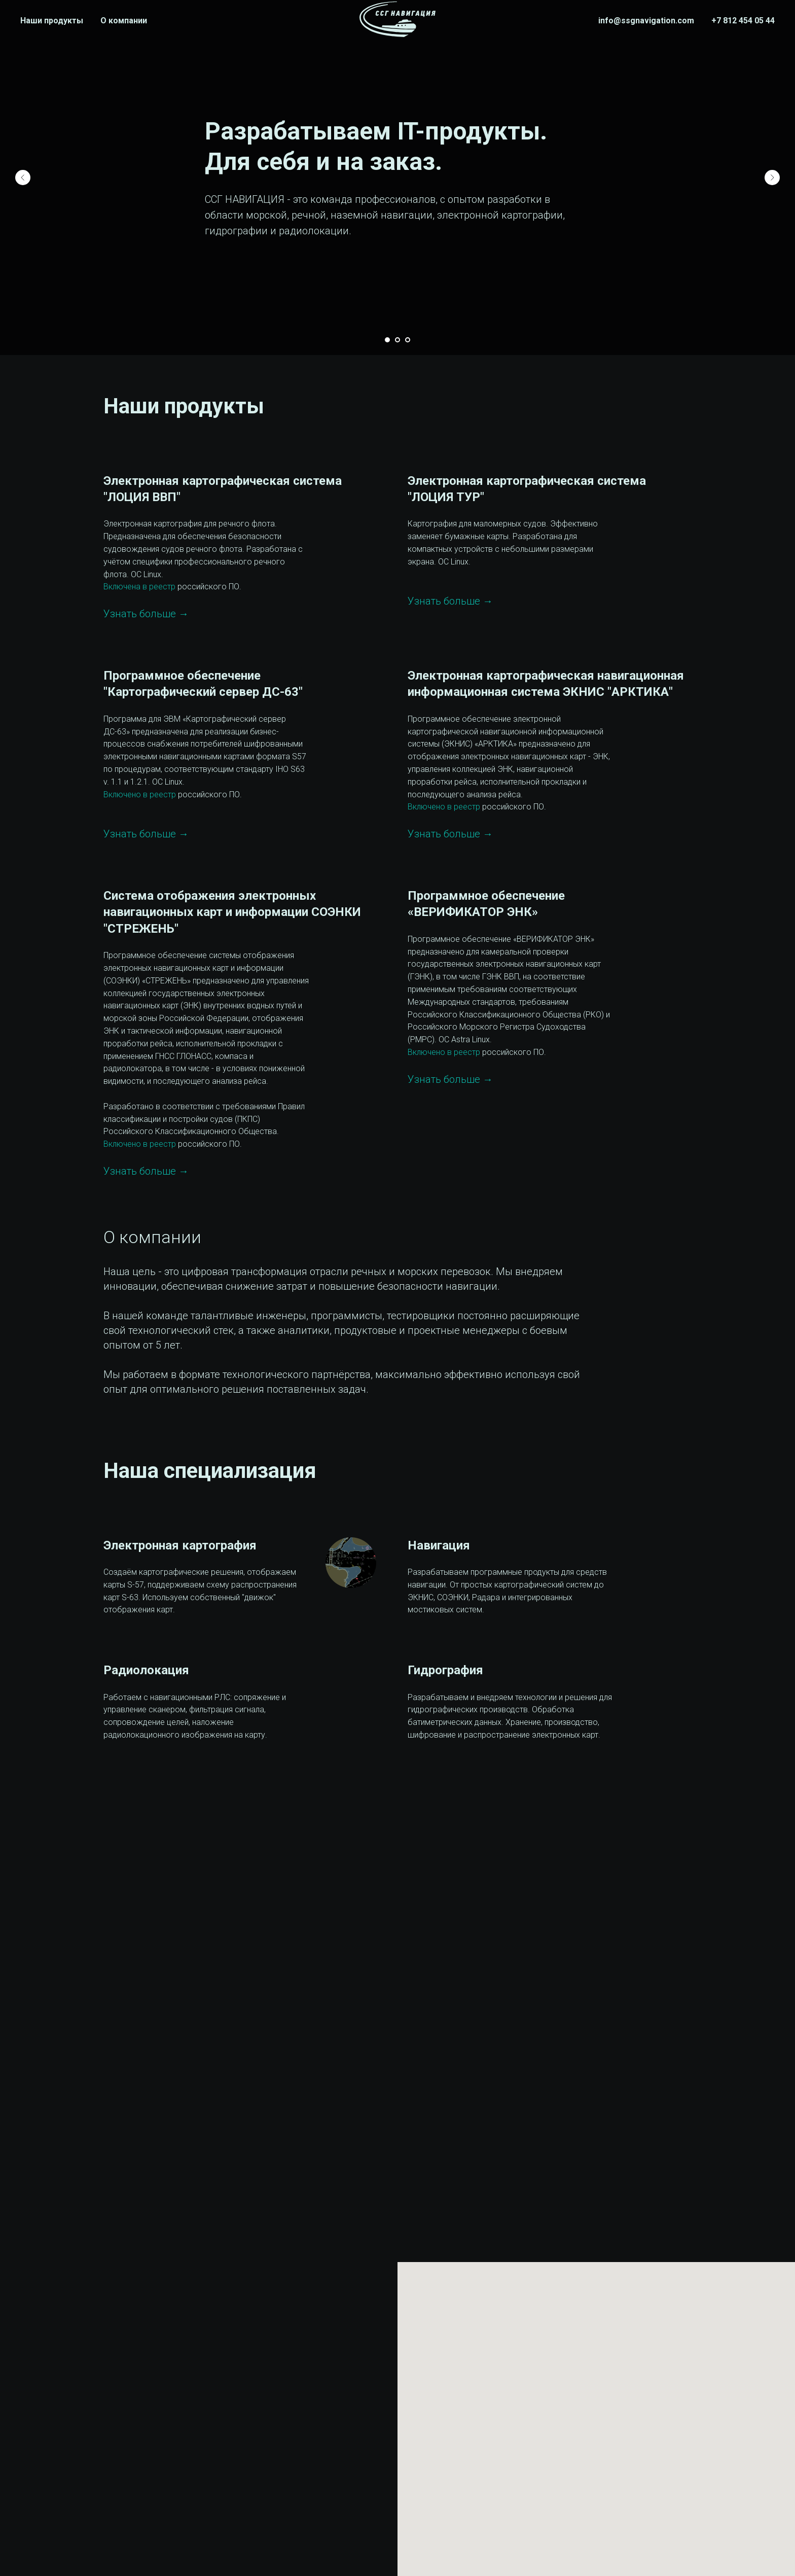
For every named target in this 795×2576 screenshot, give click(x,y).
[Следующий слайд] (772, 177)
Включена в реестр (139, 586)
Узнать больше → (146, 614)
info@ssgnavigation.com (646, 20)
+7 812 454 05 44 (743, 20)
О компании (123, 20)
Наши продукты (51, 20)
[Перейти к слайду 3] (407, 339)
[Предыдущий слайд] (22, 177)
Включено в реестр (139, 794)
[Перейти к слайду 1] (387, 339)
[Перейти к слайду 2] (397, 339)
